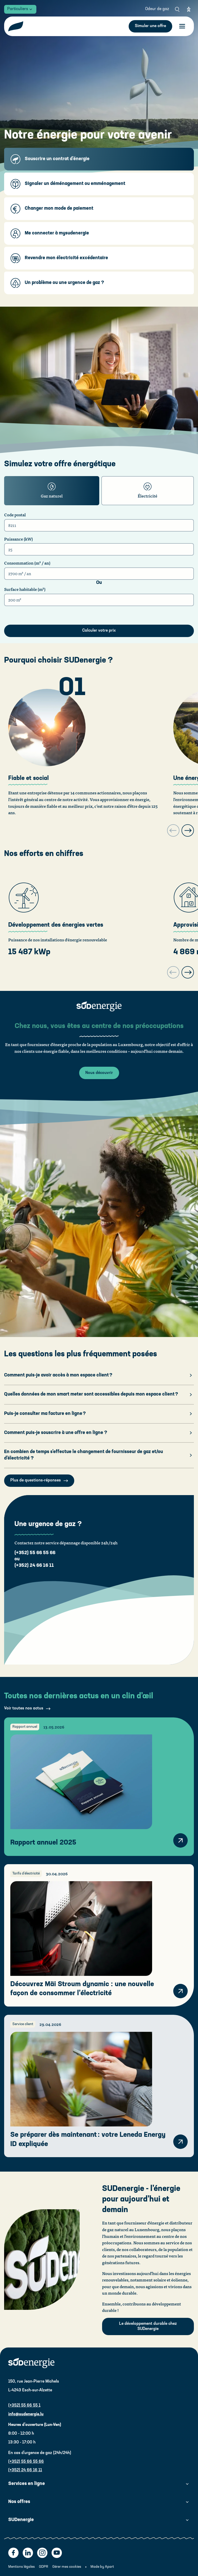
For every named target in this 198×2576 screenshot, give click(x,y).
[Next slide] (188, 830)
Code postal (15, 514)
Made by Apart (102, 2567)
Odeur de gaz (157, 9)
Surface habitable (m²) (24, 589)
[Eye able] (189, 9)
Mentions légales (21, 2567)
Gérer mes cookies (66, 2567)
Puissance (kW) (18, 539)
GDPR (43, 2567)
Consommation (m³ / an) (27, 563)
